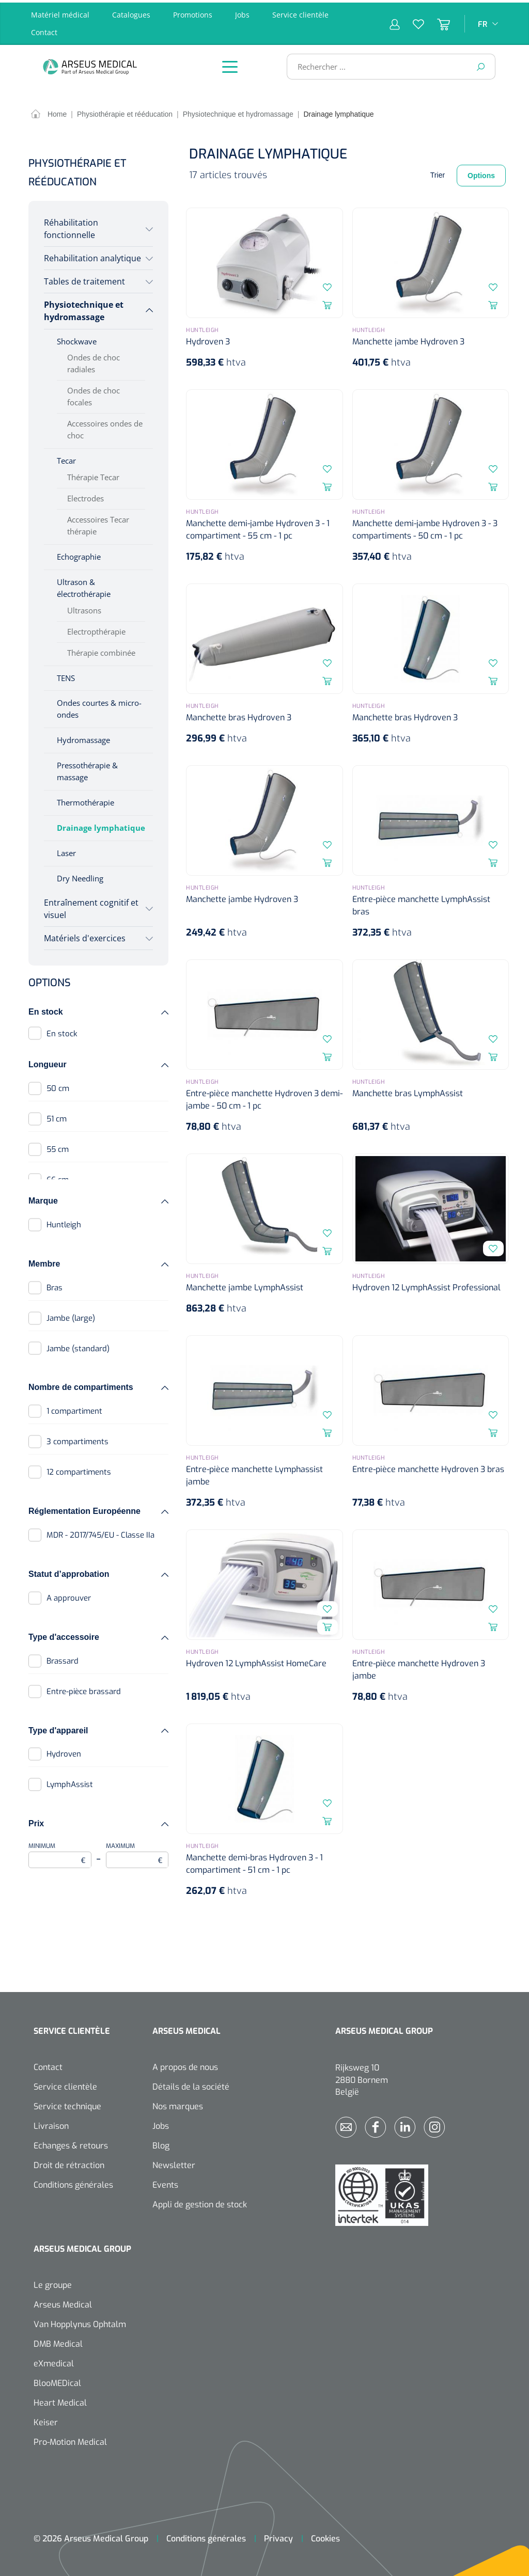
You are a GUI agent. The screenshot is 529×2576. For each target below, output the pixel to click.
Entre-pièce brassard (83, 1689)
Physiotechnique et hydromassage (83, 308)
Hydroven (63, 1751)
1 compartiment (74, 1408)
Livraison (51, 2123)
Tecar (66, 458)
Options (481, 173)
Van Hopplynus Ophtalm (80, 2321)
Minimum (59, 1852)
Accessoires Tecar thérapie (98, 523)
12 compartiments (78, 1469)
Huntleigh (63, 1222)
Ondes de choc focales (93, 394)
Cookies (325, 2536)
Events (165, 2182)
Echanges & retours (71, 2143)
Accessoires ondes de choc (105, 427)
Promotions (192, 12)
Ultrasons (84, 608)
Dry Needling (80, 876)
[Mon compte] (395, 21)
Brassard (62, 1658)
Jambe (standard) (78, 1346)
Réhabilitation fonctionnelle (71, 226)
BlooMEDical (57, 2380)
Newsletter (173, 2162)
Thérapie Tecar (93, 474)
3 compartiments (77, 1439)
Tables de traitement (84, 279)
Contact (44, 30)
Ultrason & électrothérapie (84, 585)
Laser (66, 850)
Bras (54, 1285)
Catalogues (131, 12)
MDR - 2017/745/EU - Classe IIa (100, 1532)
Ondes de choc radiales (93, 361)
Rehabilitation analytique (92, 255)
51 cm (56, 1116)
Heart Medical (60, 2400)
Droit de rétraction (69, 2162)
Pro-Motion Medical (70, 2439)
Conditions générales (73, 2182)
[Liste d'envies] (412, 21)
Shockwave (77, 339)
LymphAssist (69, 1782)
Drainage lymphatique (101, 825)
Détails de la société (190, 2084)
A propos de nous (185, 2064)
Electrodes (85, 496)
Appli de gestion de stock (199, 2201)
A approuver (68, 1595)
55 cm (57, 1147)
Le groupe (53, 2282)
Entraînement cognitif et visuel (91, 906)
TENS (66, 675)
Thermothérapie (85, 800)
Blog (160, 2143)
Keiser (46, 2419)
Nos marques (177, 2103)
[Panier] (437, 21)
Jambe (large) (70, 1315)
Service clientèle (300, 12)
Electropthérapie (96, 629)
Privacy (278, 2536)
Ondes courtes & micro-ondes (99, 706)
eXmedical (54, 2361)
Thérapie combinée (101, 650)
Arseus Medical (63, 2302)
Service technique (67, 2103)
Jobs (242, 12)
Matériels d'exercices (85, 935)
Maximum (137, 1852)
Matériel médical (60, 12)
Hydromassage (83, 737)
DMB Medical (58, 2341)
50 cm (57, 1086)
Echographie (79, 554)
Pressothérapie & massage (87, 768)
